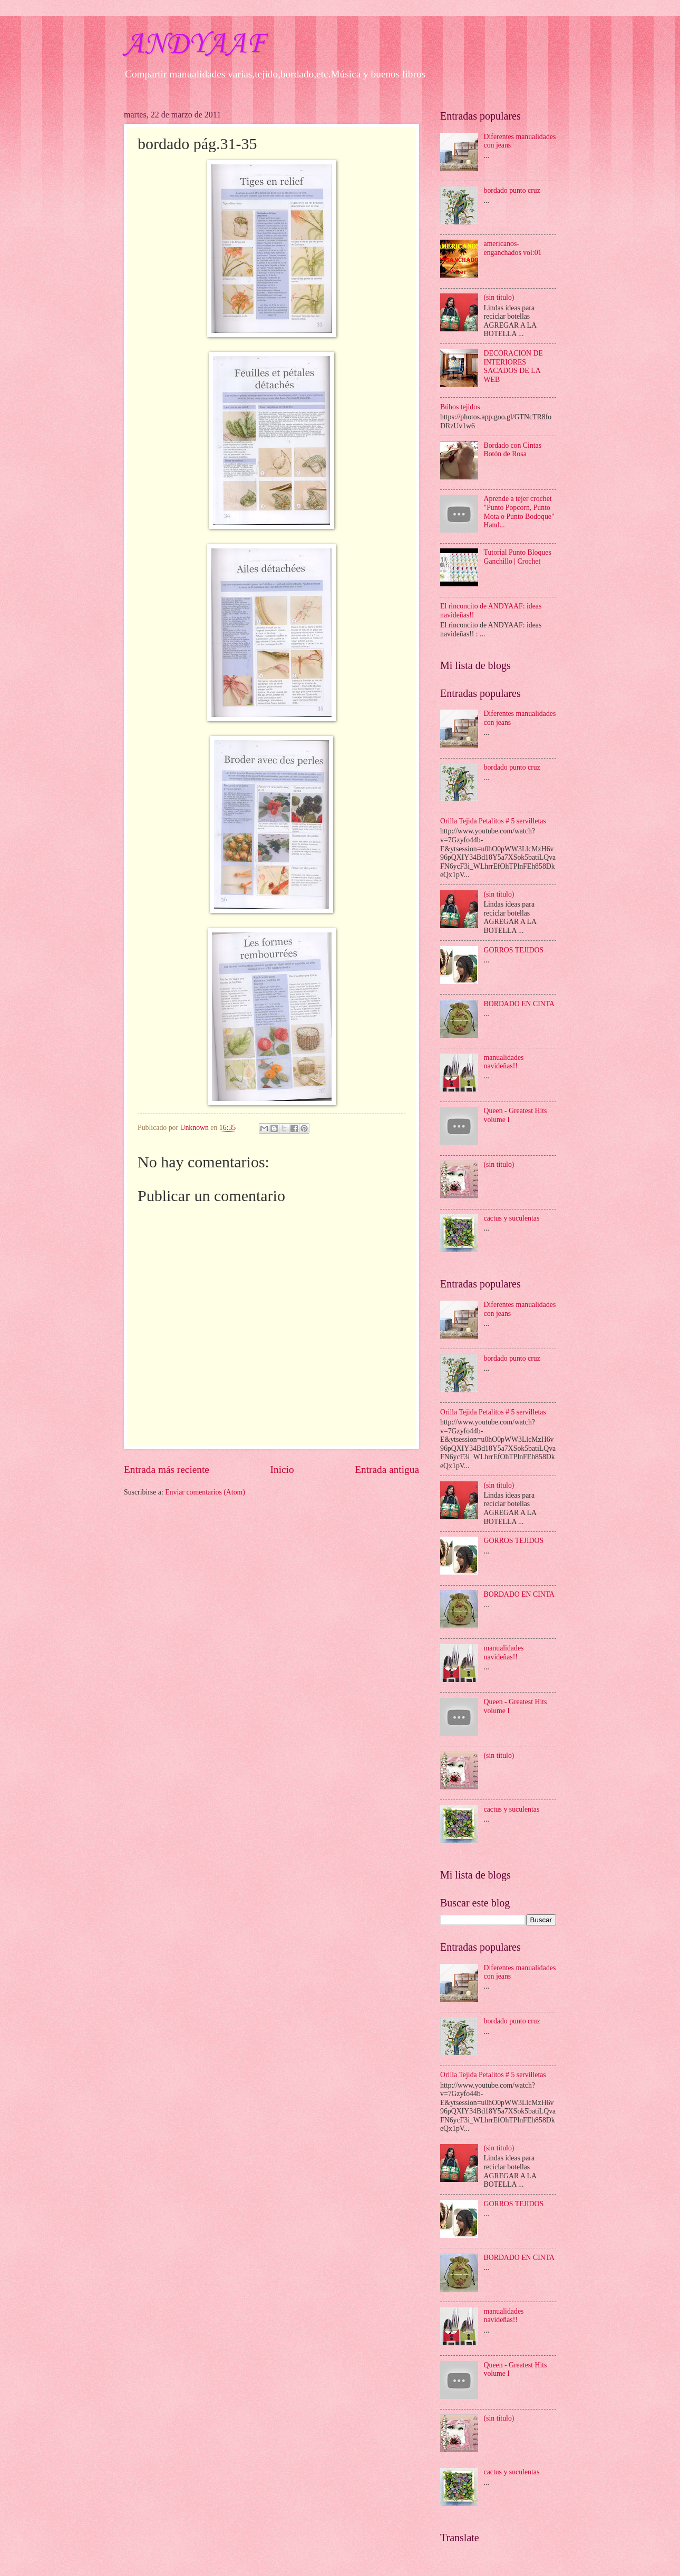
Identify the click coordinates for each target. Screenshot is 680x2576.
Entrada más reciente (166, 1469)
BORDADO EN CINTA (519, 1004)
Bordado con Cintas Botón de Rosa (513, 449)
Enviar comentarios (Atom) (205, 1492)
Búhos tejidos (460, 407)
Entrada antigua (387, 1469)
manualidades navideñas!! (504, 1062)
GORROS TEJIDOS (514, 950)
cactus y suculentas (512, 1218)
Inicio (282, 1469)
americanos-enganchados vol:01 (513, 248)
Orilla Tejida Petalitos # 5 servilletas (493, 821)
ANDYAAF (194, 44)
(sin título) (499, 297)
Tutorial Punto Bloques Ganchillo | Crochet (517, 556)
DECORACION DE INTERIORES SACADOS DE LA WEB (513, 366)
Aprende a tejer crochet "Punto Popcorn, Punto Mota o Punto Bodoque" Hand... (519, 512)
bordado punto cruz (512, 190)
